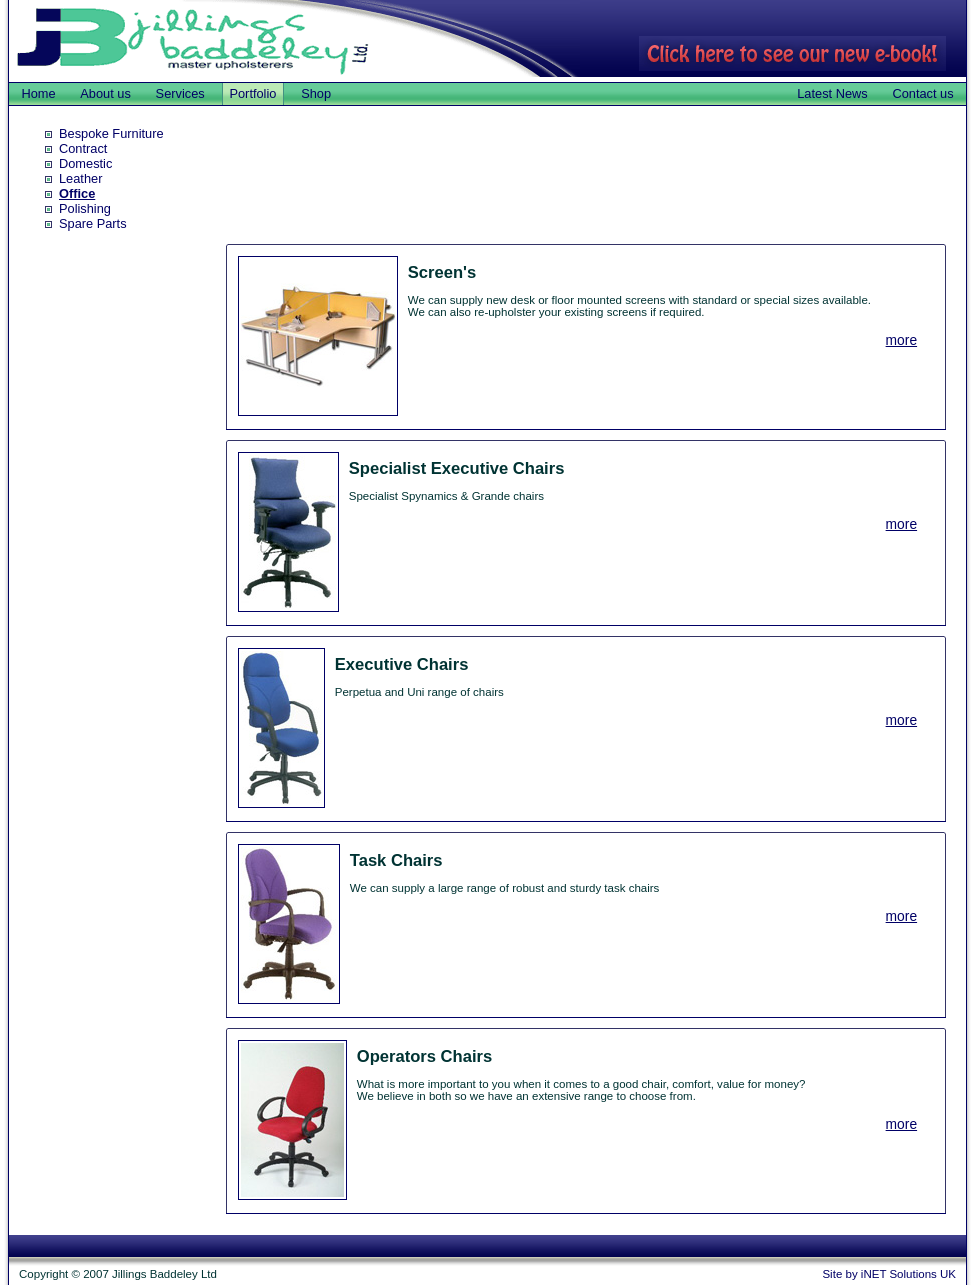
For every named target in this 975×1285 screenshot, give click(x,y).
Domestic (85, 163)
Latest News (832, 93)
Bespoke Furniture (111, 133)
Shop (316, 93)
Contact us (922, 93)
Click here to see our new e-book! (792, 53)
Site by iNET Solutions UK (889, 1274)
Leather (80, 178)
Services (180, 93)
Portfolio (252, 93)
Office (77, 193)
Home (38, 93)
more (901, 340)
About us (105, 93)
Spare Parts (93, 223)
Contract (83, 148)
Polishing (85, 208)
